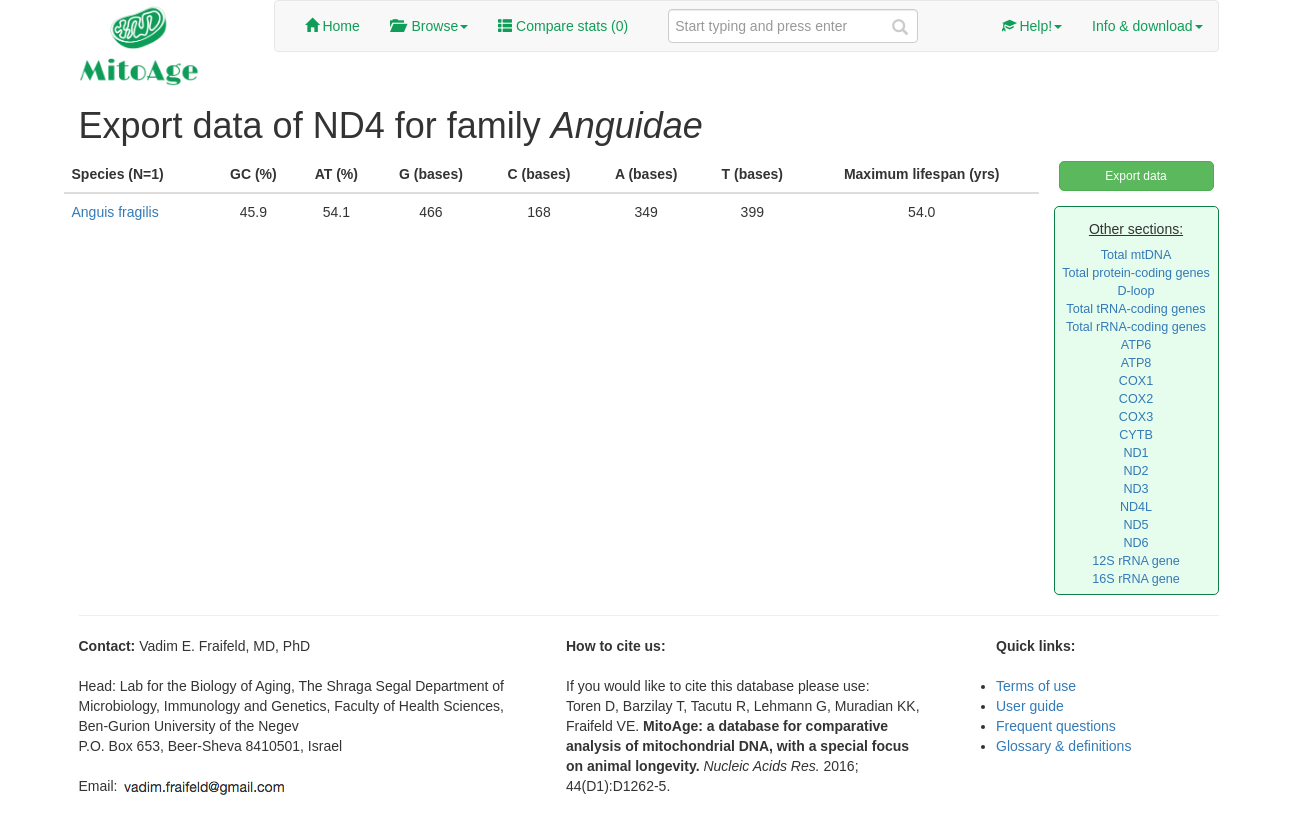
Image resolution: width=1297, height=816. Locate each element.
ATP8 (1136, 363)
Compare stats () (563, 26)
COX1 (1136, 381)
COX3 (1136, 417)
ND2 (1135, 471)
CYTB (1136, 435)
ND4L (1136, 507)
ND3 (1135, 489)
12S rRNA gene (1136, 561)
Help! (1032, 26)
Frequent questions (1056, 726)
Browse (429, 26)
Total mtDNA (1136, 255)
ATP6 (1136, 345)
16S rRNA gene (1136, 579)
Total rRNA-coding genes (1136, 327)
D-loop (1135, 291)
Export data (1135, 176)
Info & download (1147, 26)
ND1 (1135, 453)
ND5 (1135, 525)
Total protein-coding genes (1136, 273)
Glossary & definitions (1063, 746)
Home (332, 26)
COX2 (1136, 399)
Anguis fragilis (115, 212)
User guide (1030, 706)
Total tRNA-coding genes (1135, 309)
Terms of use (1036, 686)
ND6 (1135, 543)
